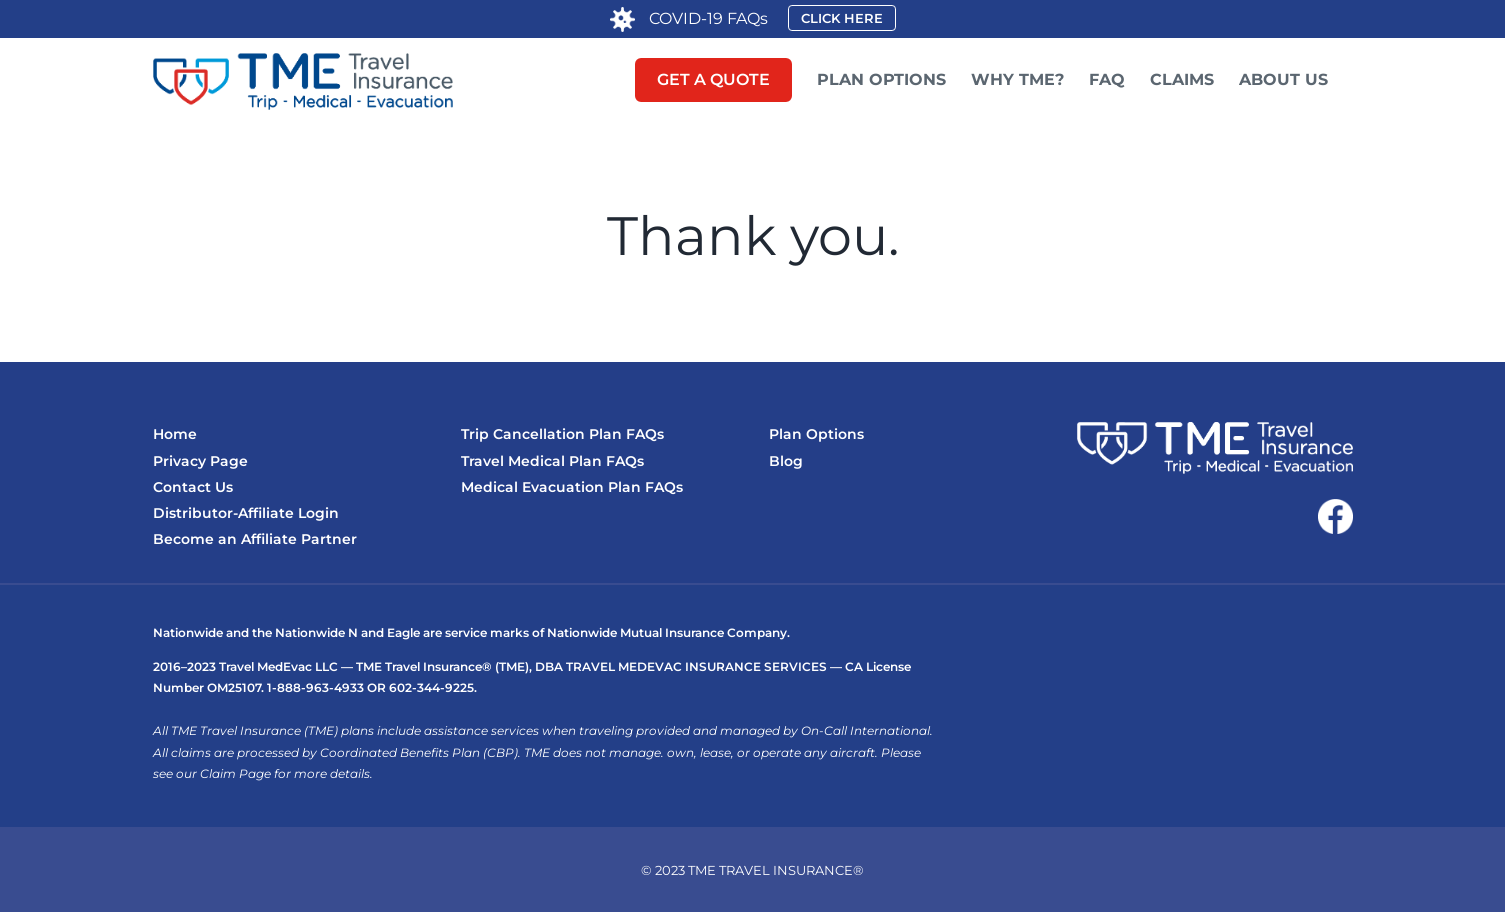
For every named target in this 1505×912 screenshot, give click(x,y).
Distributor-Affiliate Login (246, 513)
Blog (786, 461)
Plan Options (816, 434)
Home (175, 434)
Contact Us (193, 487)
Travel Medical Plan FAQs (552, 461)
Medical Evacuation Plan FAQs (572, 487)
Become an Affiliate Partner (255, 539)
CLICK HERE (842, 18)
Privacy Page (200, 461)
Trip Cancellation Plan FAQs (562, 434)
